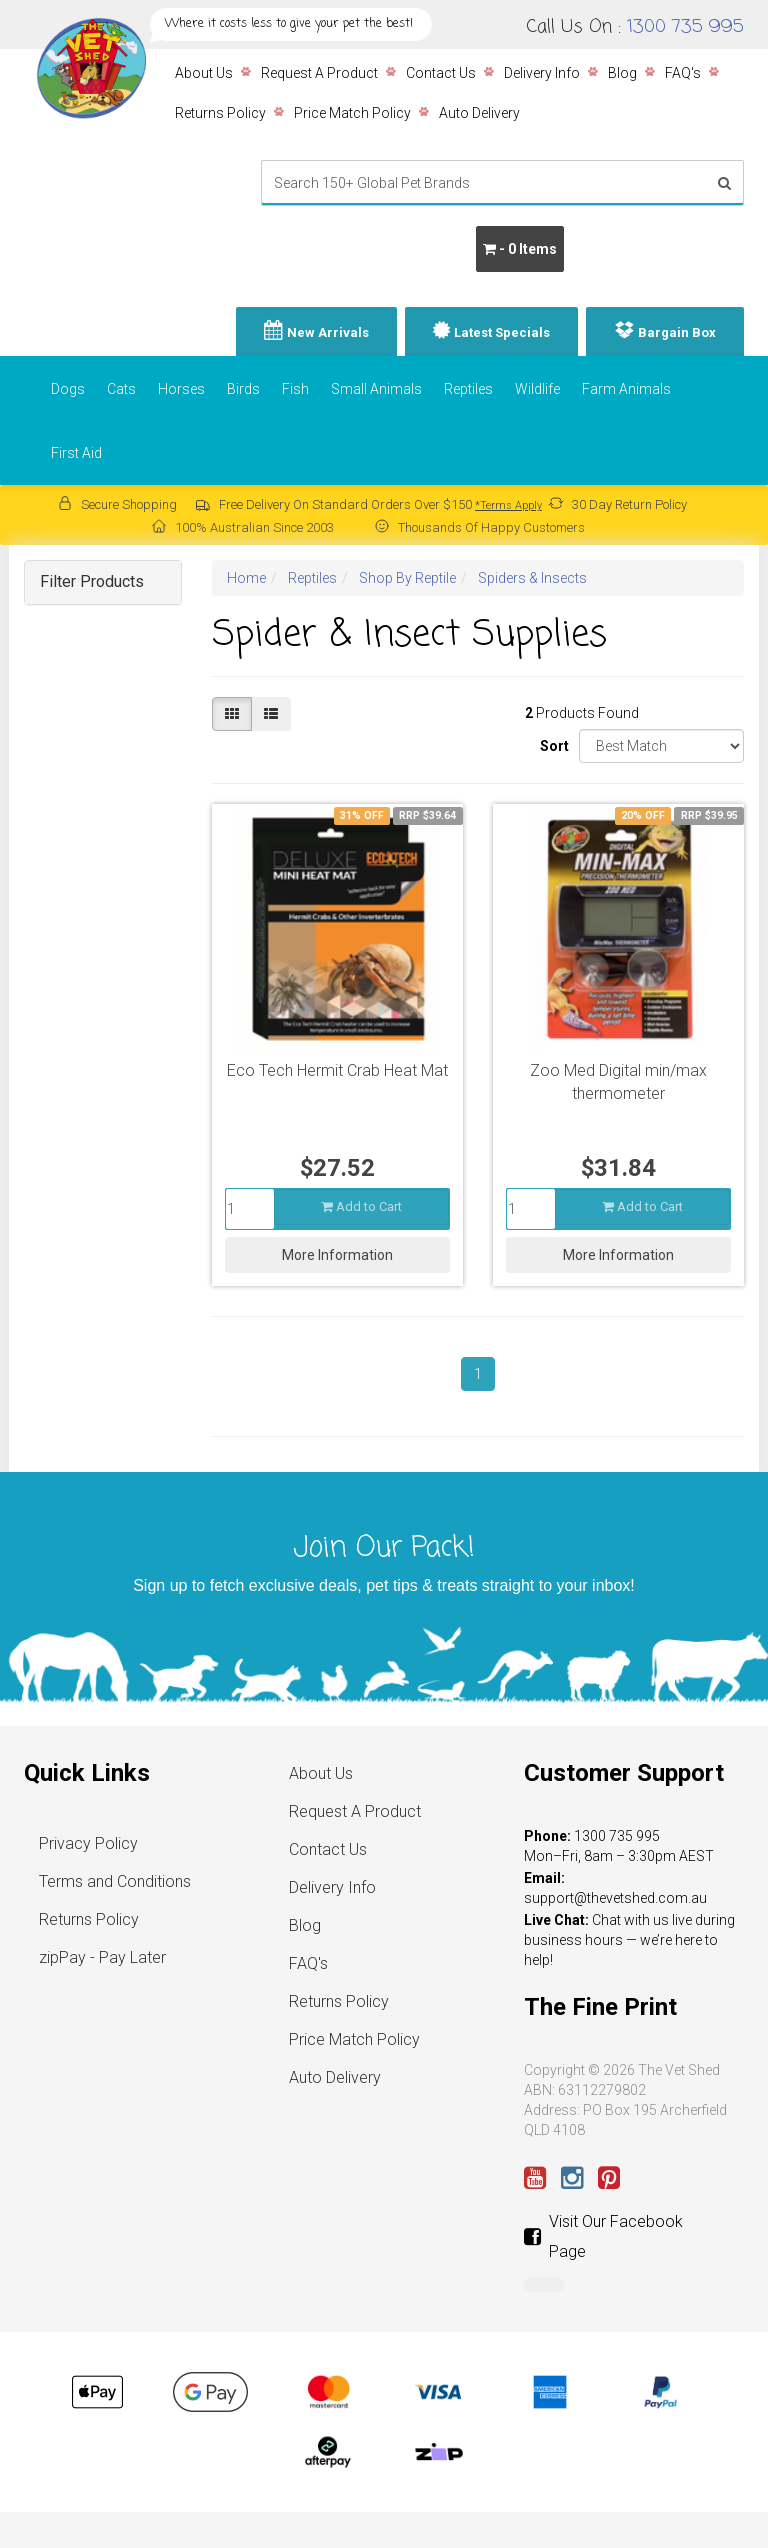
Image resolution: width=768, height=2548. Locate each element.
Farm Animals (626, 389)
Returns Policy (220, 113)
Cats (121, 389)
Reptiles (468, 389)
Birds (243, 389)
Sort (552, 746)
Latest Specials (502, 332)
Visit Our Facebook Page (603, 2236)
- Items (520, 249)
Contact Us (441, 73)
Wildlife (537, 389)
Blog (622, 73)
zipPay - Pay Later (102, 1957)
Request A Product (319, 73)
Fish (295, 389)
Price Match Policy (352, 113)
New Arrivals (328, 332)
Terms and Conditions (115, 1881)
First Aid (76, 453)
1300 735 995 (685, 27)
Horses (181, 389)
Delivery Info (542, 73)
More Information (337, 1255)
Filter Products (92, 581)
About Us (204, 73)
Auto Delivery (479, 113)
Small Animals (376, 389)
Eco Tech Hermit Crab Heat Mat (337, 1070)
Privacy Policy (88, 1843)
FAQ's (683, 73)
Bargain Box (677, 332)
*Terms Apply (508, 505)
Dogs (68, 389)
